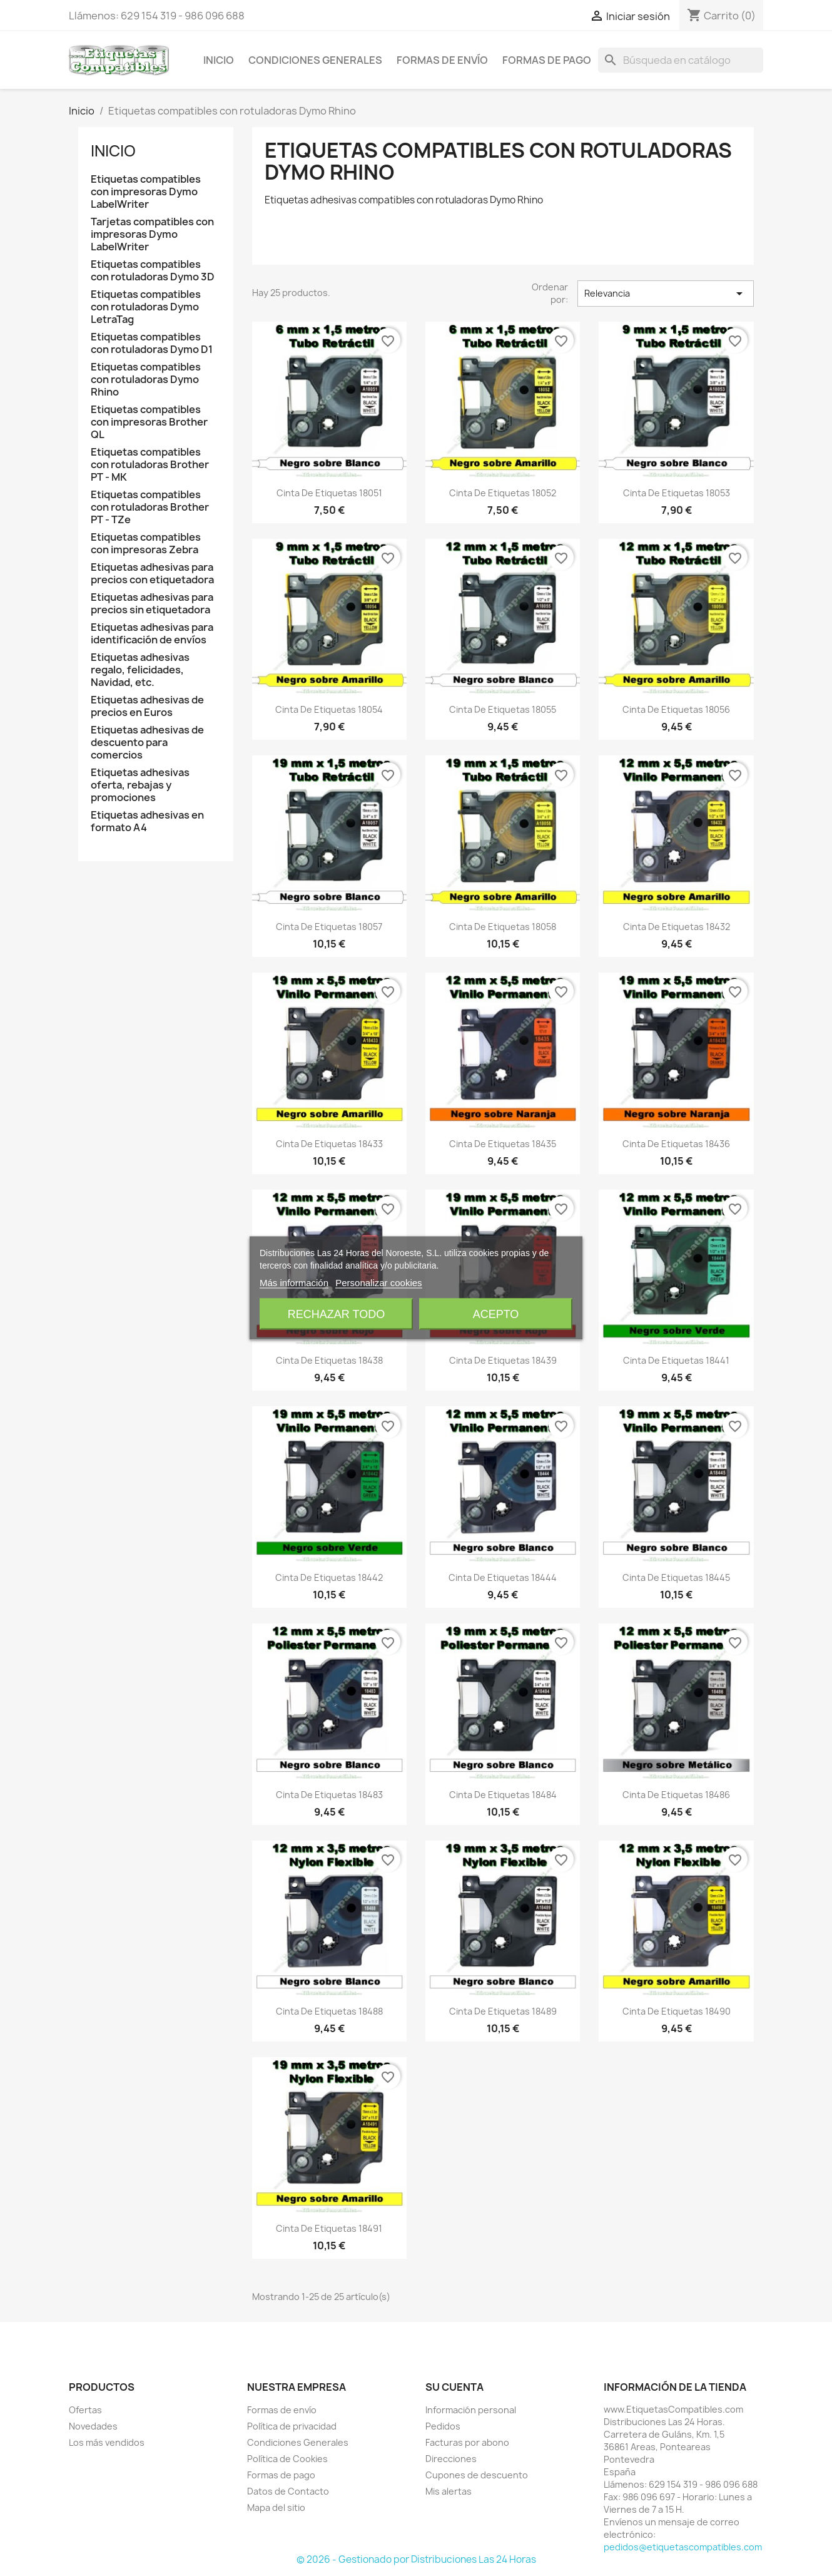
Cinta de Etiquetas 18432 (676, 927)
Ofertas (85, 2410)
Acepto (496, 1314)
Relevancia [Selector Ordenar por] (665, 293)
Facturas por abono (467, 2442)
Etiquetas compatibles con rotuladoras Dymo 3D (153, 271)
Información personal (470, 2410)
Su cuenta (454, 2387)
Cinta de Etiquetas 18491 (329, 2228)
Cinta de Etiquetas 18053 (676, 493)
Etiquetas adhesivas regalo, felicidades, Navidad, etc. (140, 670)
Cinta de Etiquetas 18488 (329, 2011)
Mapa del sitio (276, 2507)
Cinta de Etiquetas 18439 (503, 1360)
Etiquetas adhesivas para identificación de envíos (152, 634)
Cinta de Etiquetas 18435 (502, 1144)
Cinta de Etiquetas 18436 (676, 1144)
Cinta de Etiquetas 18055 (502, 709)
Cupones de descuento (476, 2475)
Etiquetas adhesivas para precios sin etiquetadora (152, 603)
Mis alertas (448, 2491)
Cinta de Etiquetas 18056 (676, 709)
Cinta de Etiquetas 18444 (503, 1577)
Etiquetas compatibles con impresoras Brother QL (149, 422)
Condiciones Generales (315, 60)
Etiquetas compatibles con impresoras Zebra (146, 543)
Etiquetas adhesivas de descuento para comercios (147, 742)
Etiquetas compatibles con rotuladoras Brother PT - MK (150, 465)
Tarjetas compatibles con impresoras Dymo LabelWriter (152, 234)
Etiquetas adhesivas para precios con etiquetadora (152, 573)
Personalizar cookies (378, 1282)
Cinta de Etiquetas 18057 (329, 927)
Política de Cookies (287, 2459)
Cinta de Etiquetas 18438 (329, 1360)
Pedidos (442, 2426)
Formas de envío (442, 60)
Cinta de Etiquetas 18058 (502, 927)
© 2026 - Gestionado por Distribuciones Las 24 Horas (416, 2559)
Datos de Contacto (288, 2491)
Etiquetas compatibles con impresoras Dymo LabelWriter (146, 192)
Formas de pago (546, 60)
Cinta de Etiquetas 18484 (503, 1795)
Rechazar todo (336, 1314)
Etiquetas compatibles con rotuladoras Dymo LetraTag (146, 307)
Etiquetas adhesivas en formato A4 (147, 821)
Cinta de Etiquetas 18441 (676, 1360)
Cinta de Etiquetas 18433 (329, 1144)
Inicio (218, 60)
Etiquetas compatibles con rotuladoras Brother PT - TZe (150, 507)
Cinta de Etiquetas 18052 (502, 493)
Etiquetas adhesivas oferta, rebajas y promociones (140, 785)
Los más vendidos (107, 2442)
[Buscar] (680, 60)
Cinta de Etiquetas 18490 (676, 2011)
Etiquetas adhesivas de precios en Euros (147, 706)
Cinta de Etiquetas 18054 (329, 709)
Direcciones (451, 2459)
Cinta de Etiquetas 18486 (676, 1795)
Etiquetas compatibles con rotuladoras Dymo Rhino (146, 379)
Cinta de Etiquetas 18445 (676, 1577)
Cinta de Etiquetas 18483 (329, 1795)
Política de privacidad (292, 2426)
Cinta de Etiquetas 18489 (503, 2011)
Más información (294, 1282)
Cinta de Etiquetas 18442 (329, 1577)
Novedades (93, 2426)
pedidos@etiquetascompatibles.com (683, 2547)
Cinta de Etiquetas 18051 (329, 493)
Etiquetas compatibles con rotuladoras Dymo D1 (152, 343)
